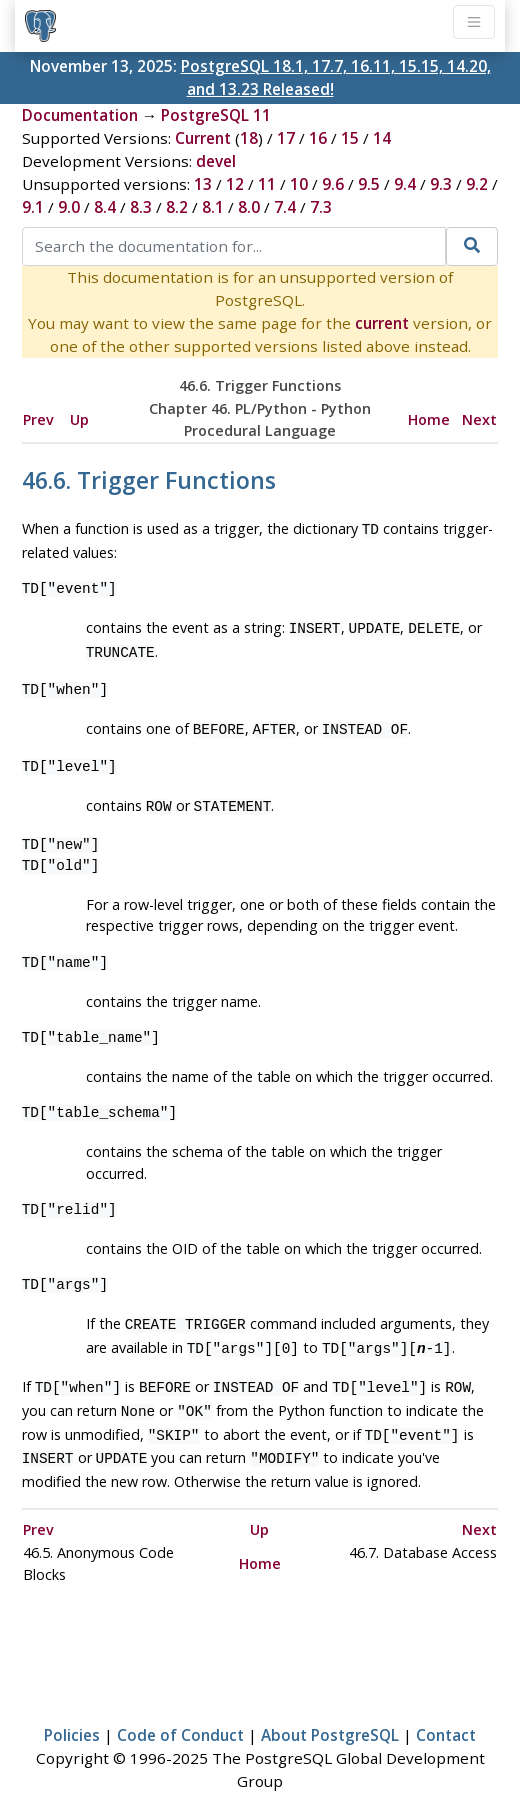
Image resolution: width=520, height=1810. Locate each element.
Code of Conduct (180, 1713)
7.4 (285, 207)
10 (299, 184)
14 (382, 138)
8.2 (177, 207)
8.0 (249, 207)
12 (235, 184)
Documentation (80, 115)
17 (286, 138)
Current (203, 138)
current (382, 323)
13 (203, 184)
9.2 (477, 184)
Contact (446, 1713)
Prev (38, 419)
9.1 (33, 207)
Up (79, 419)
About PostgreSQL (330, 1713)
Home (429, 419)
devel (216, 161)
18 (249, 138)
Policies (72, 1713)
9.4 (405, 184)
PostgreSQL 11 (216, 115)
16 (318, 138)
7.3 (321, 207)
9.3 (441, 184)
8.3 (141, 207)
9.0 (69, 207)
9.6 (333, 184)
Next (479, 419)
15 (350, 138)
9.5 (369, 184)
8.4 (105, 207)
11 (267, 184)
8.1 (213, 207)
